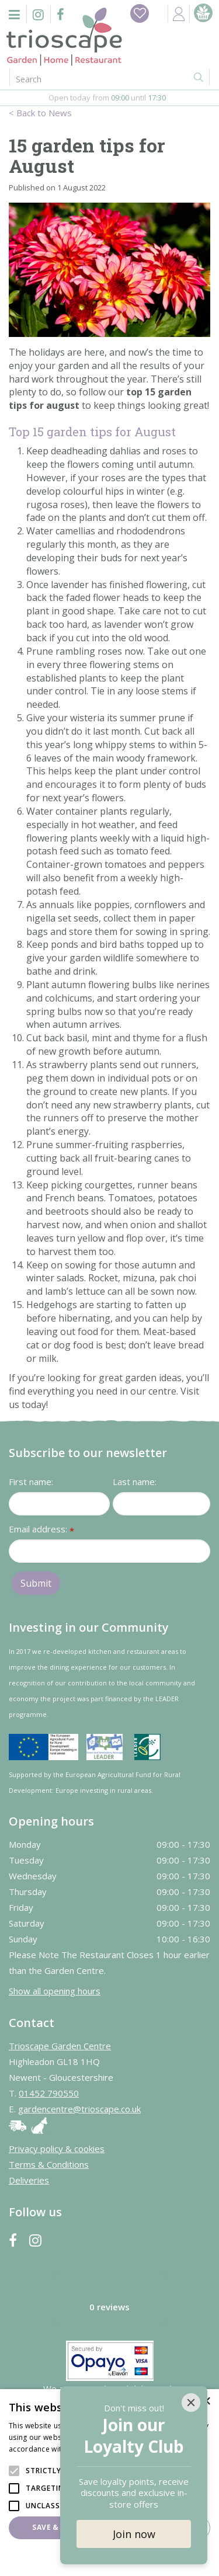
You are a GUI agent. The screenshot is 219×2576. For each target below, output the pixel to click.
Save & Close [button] (58, 2527)
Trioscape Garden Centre (60, 2046)
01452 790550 (49, 2093)
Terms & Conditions (49, 2164)
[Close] (191, 2402)
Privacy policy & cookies (57, 2148)
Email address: (41, 1529)
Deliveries (29, 2180)
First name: (31, 1481)
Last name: (135, 1481)
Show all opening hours (54, 1991)
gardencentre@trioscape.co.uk (79, 2109)
